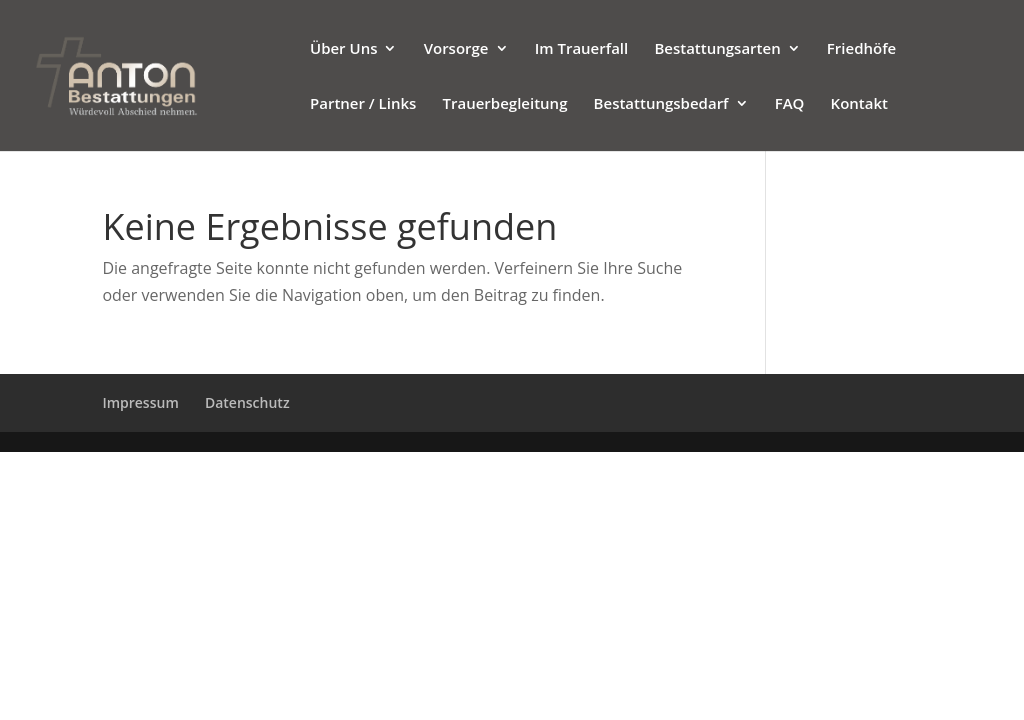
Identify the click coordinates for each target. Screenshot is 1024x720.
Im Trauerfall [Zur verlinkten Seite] (582, 49)
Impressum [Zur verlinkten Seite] (140, 402)
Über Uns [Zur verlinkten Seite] (343, 49)
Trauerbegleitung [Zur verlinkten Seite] (505, 104)
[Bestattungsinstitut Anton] (159, 74)
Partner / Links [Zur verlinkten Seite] (363, 104)
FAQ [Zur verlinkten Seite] (790, 104)
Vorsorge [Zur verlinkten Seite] (456, 49)
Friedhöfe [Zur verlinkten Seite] (861, 49)
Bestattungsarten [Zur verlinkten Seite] (717, 49)
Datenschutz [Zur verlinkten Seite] (247, 402)
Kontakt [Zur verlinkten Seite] (859, 104)
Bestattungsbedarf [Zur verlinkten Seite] (661, 104)
